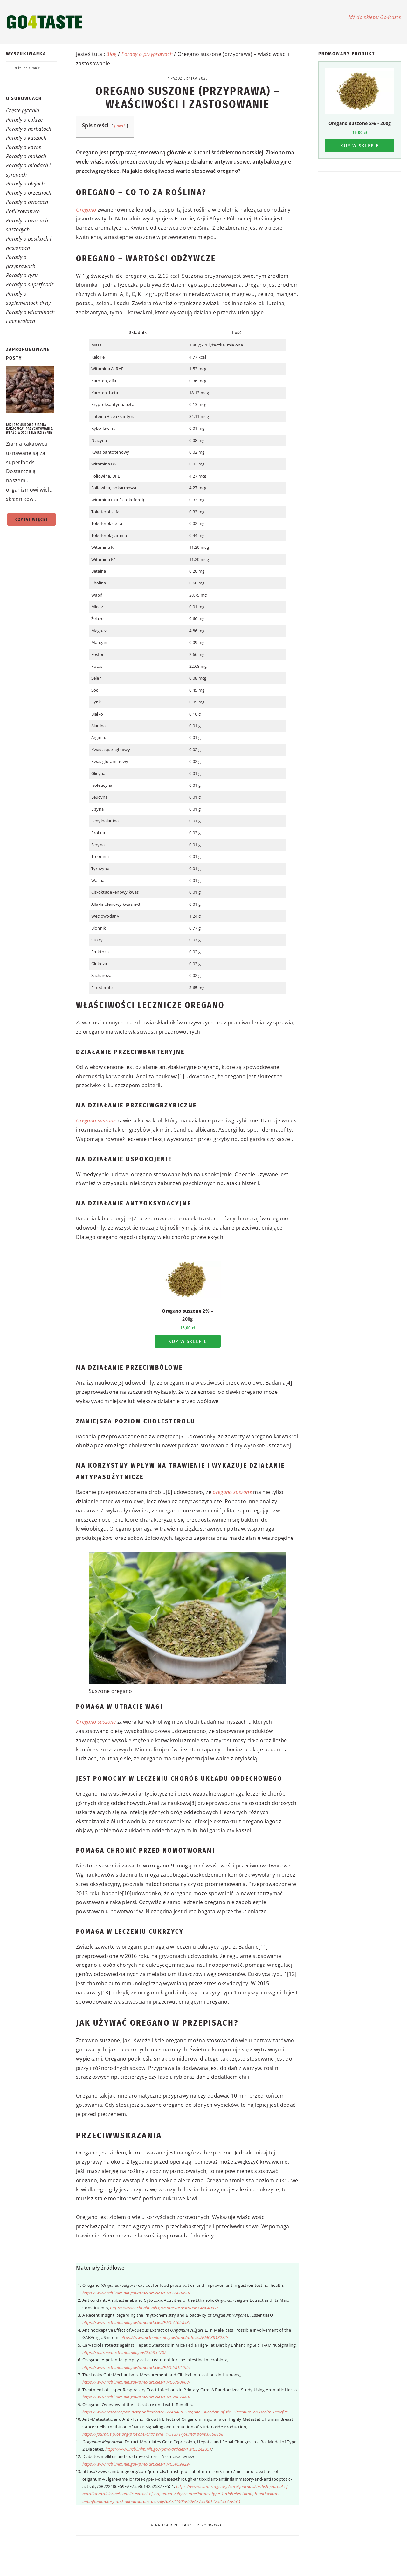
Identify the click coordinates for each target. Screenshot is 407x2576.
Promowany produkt (346, 54)
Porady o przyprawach (147, 54)
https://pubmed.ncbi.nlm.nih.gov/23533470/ (124, 2352)
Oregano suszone (96, 1120)
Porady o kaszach (26, 137)
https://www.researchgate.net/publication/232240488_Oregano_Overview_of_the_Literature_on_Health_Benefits (185, 2412)
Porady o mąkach (26, 156)
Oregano (86, 209)
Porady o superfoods (30, 284)
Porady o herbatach (29, 128)
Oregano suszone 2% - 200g (359, 123)
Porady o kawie (23, 146)
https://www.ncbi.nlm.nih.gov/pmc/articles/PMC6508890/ (136, 2293)
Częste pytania (22, 110)
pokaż (120, 126)
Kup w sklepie (187, 1341)
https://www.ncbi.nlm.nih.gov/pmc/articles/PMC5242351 (158, 2449)
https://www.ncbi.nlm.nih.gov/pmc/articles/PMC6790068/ (136, 2382)
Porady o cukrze (24, 119)
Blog (111, 54)
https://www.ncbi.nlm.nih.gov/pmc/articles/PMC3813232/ (175, 2337)
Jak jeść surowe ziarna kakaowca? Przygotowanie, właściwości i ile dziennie (29, 429)
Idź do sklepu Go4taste (374, 17)
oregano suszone (231, 1492)
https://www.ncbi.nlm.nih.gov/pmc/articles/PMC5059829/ (136, 2464)
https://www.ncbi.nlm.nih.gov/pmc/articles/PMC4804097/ (164, 2308)
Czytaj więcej (31, 519)
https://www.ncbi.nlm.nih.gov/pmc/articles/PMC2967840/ (136, 2397)
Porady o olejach (25, 183)
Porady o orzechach (29, 192)
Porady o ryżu (22, 275)
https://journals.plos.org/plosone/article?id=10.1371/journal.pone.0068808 (152, 2434)
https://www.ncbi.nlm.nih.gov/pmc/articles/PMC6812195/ (136, 2367)
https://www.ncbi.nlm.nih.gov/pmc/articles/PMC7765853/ (136, 2322)
